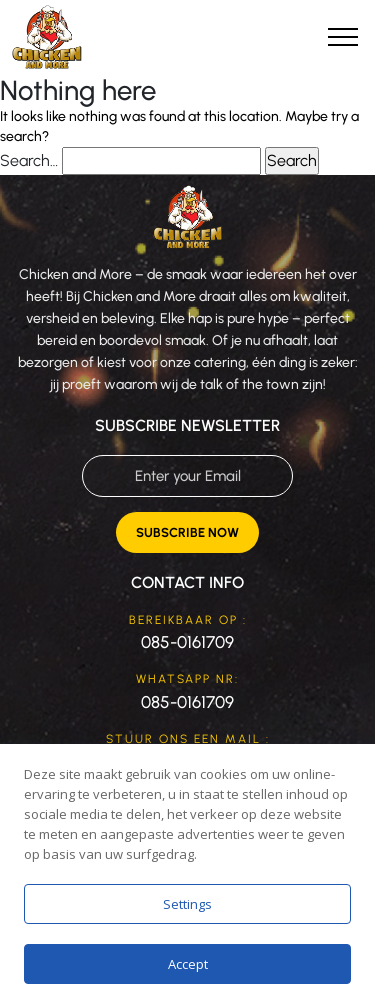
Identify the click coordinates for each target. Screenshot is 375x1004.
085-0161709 (187, 642)
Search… (29, 160)
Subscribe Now (187, 532)
